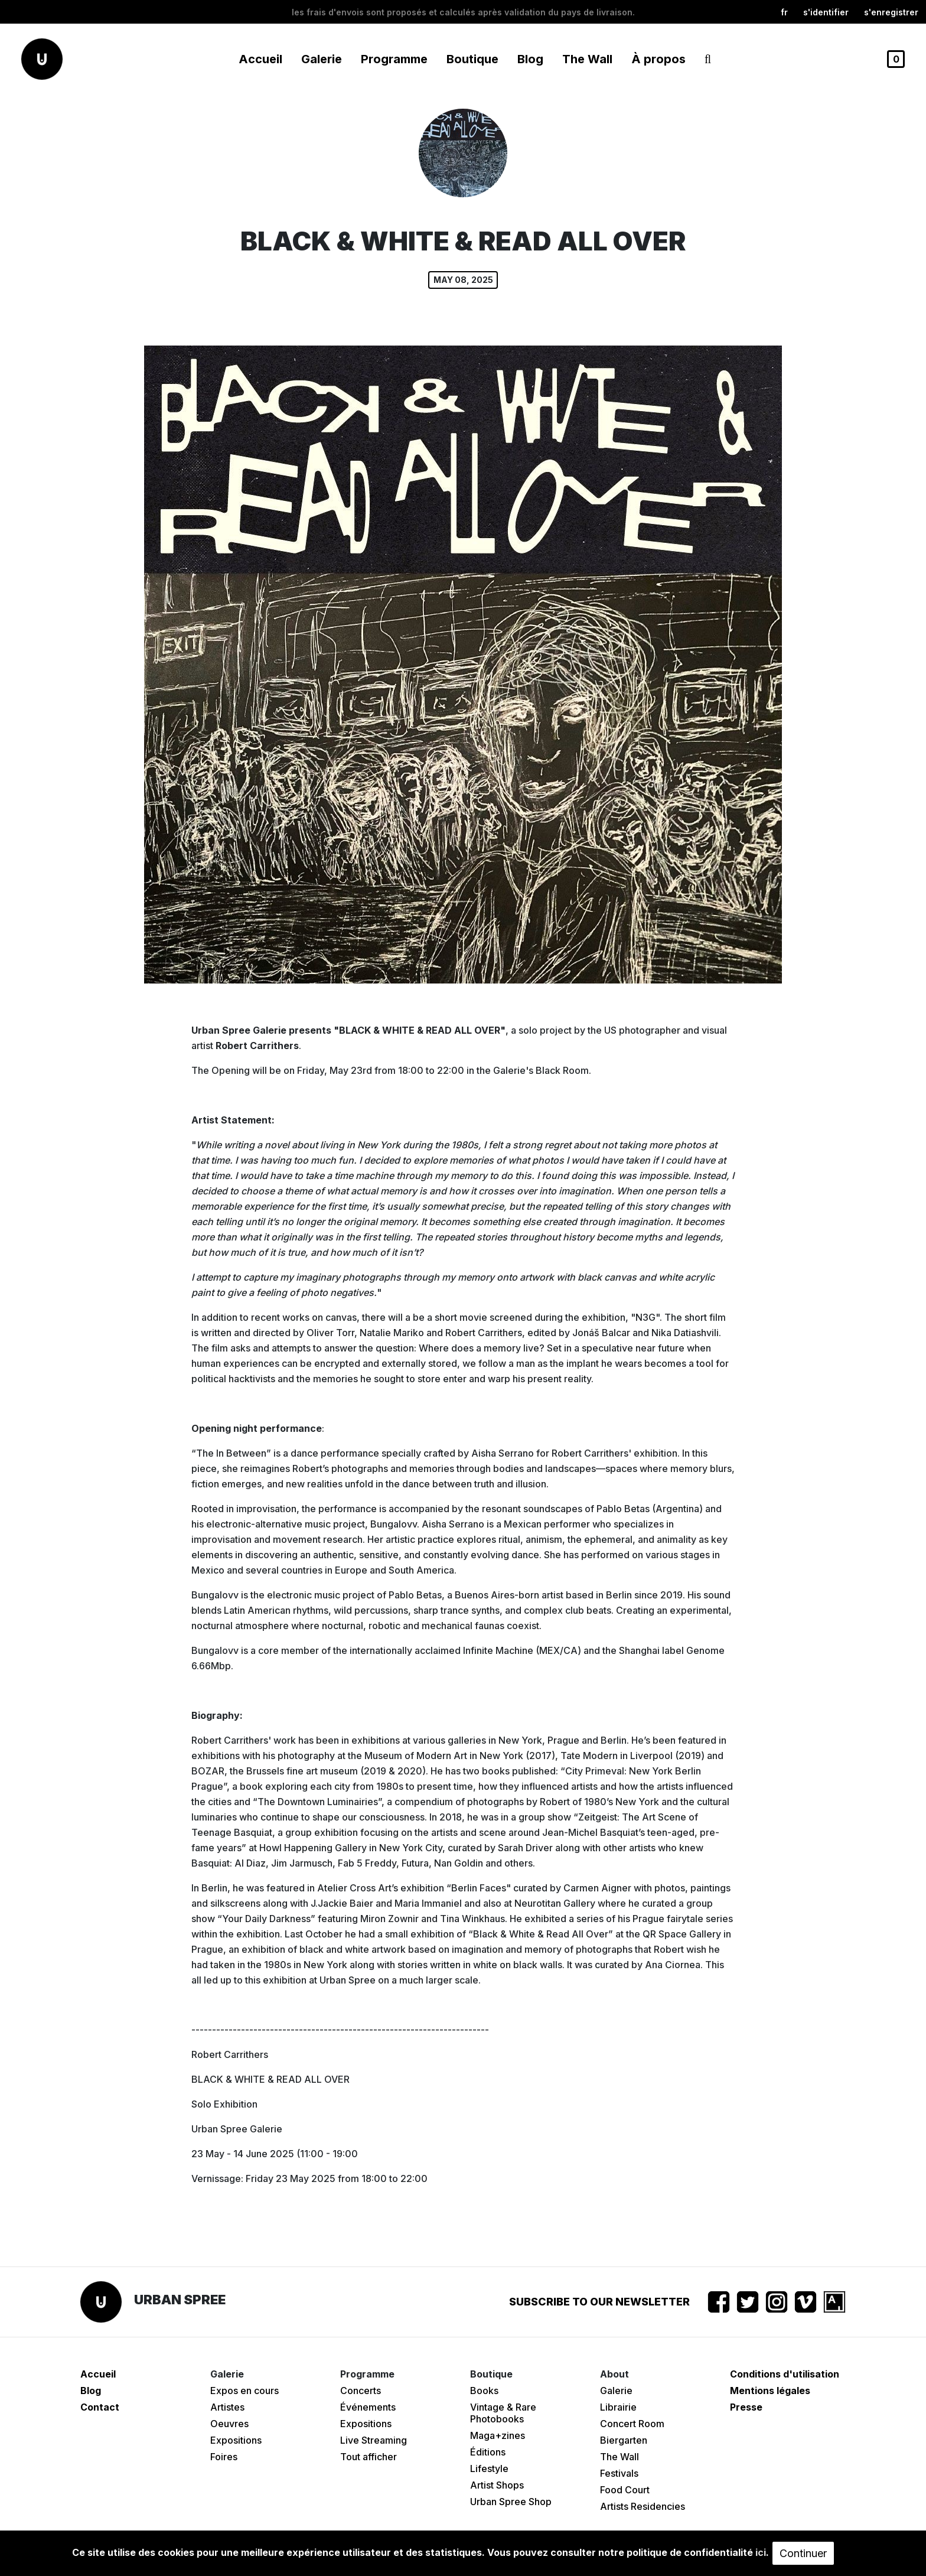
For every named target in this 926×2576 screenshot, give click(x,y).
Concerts (360, 2390)
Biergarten (623, 2440)
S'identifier (826, 12)
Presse (746, 2407)
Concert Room (632, 2424)
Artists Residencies (642, 2506)
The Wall (587, 59)
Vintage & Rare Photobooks (503, 2413)
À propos (658, 59)
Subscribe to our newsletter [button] (599, 2301)
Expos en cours (244, 2390)
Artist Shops (497, 2485)
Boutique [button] (472, 59)
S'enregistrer (891, 12)
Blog (530, 59)
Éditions (488, 2452)
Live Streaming (373, 2440)
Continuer (803, 2553)
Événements (368, 2407)
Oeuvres (229, 2424)
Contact (99, 2407)
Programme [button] (394, 59)
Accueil (260, 59)
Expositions (236, 2440)
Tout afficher (368, 2457)
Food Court (625, 2490)
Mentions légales (770, 2390)
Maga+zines (497, 2435)
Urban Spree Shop (511, 2501)
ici (760, 2552)
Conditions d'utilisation (784, 2374)
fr (784, 12)
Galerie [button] (321, 59)
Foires (223, 2457)
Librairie (618, 2407)
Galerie (616, 2390)
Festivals (619, 2473)
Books (484, 2390)
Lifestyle (489, 2468)
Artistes (227, 2407)
